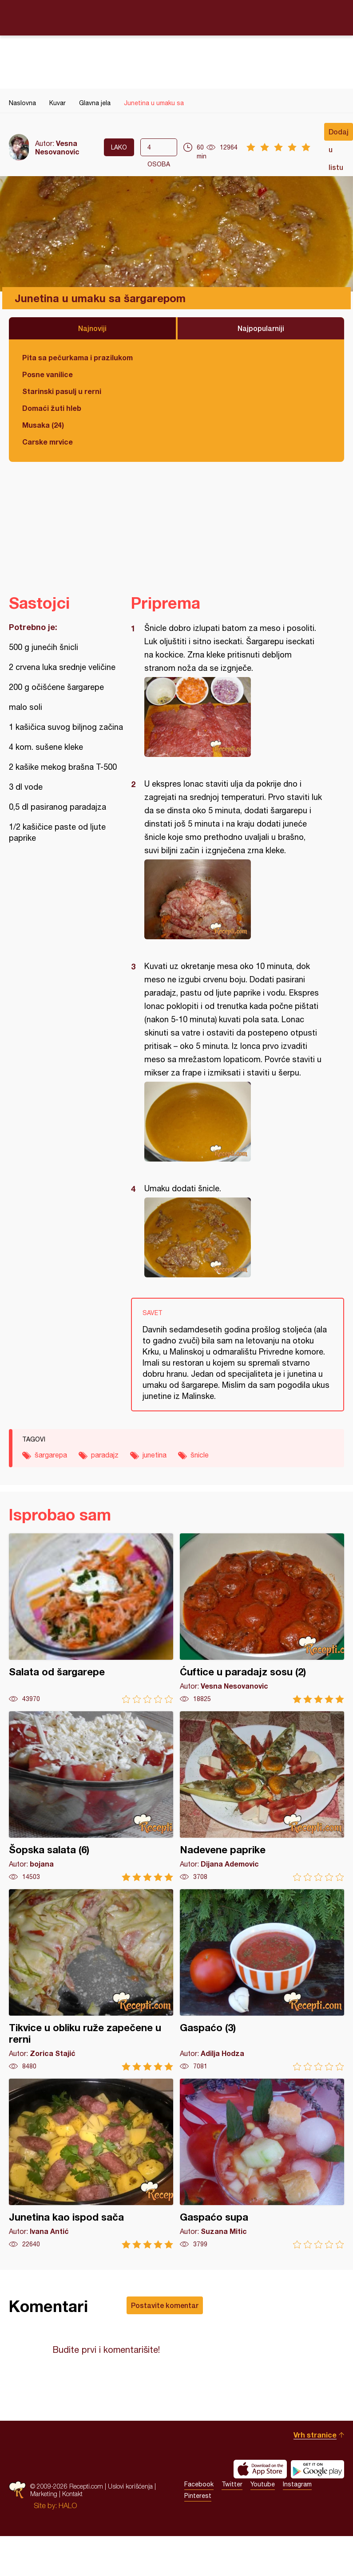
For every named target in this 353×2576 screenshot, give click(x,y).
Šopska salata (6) (91, 1796)
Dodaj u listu (339, 134)
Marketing (43, 2493)
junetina (155, 1455)
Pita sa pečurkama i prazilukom (77, 357)
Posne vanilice (47, 374)
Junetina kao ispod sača (91, 2164)
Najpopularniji (261, 328)
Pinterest (197, 2495)
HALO (68, 2505)
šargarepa (51, 1455)
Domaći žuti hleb (51, 408)
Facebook (199, 2484)
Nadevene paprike (262, 1796)
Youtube (262, 2484)
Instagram (297, 2484)
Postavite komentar (164, 2305)
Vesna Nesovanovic (57, 147)
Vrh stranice (315, 2434)
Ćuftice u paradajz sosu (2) (262, 1618)
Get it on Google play (317, 2469)
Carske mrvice (47, 441)
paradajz (105, 1455)
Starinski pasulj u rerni (61, 391)
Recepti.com (177, 17)
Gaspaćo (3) (262, 1980)
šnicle (199, 1455)
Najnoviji (92, 328)
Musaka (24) (43, 425)
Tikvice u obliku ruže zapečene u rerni (91, 1980)
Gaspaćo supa (262, 2164)
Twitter (232, 2484)
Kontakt (72, 2493)
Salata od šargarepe (91, 1618)
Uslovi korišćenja (130, 2486)
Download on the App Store (260, 2469)
